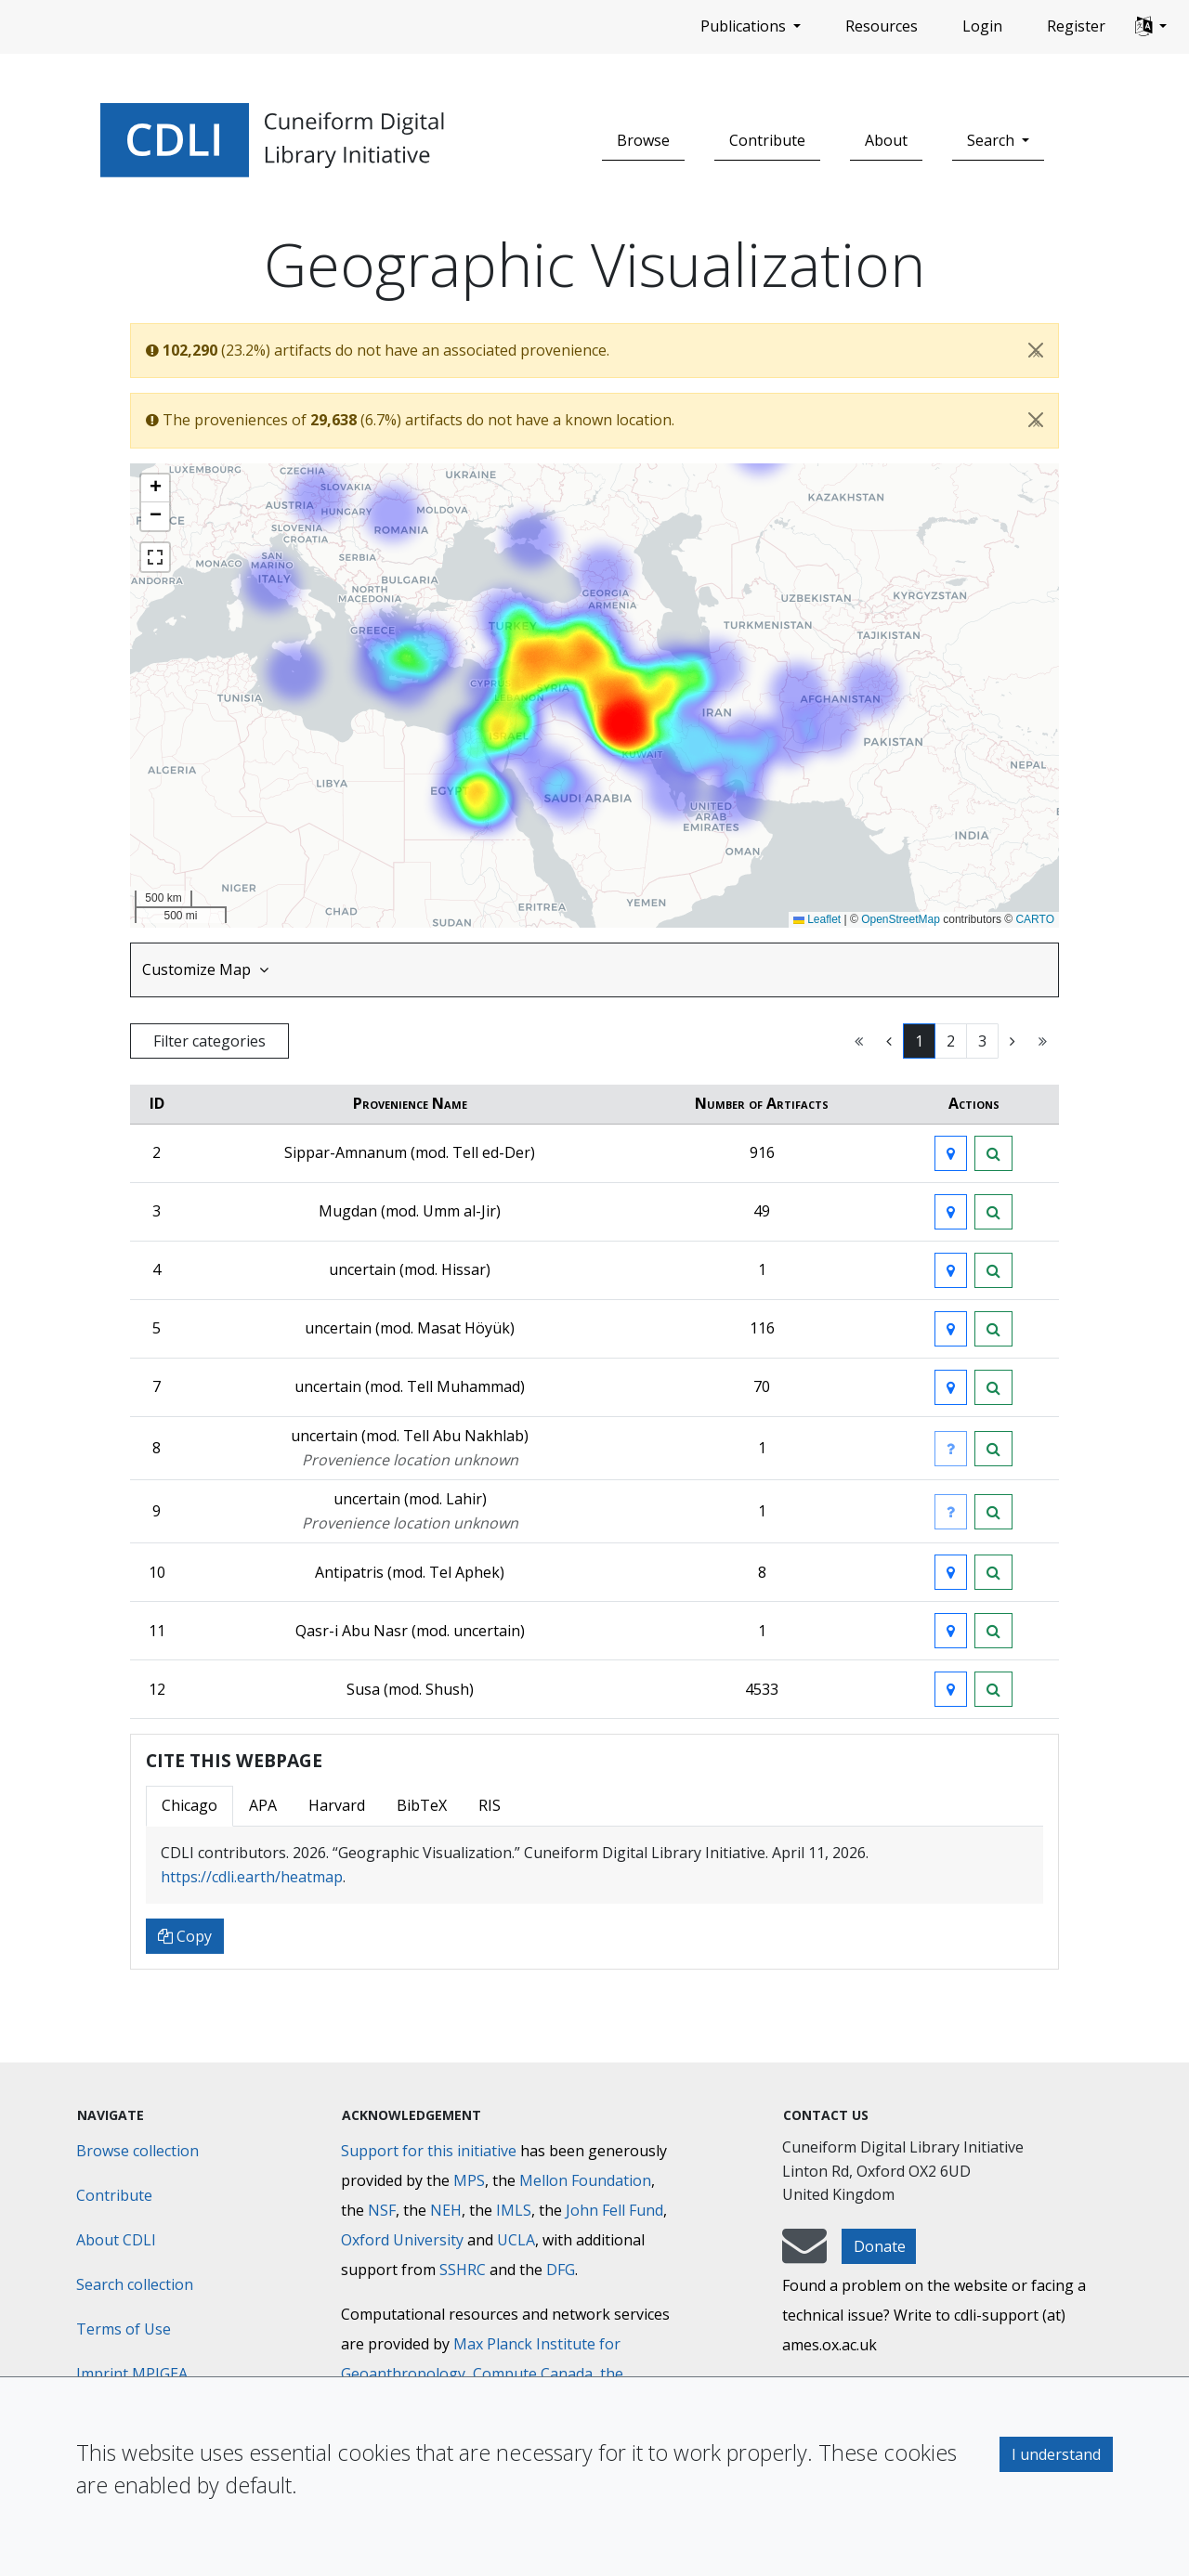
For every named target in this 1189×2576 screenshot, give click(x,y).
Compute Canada (533, 2373)
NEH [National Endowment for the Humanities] (446, 2210)
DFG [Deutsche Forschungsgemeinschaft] (560, 2269)
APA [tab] (263, 1805)
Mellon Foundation (585, 2180)
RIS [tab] (489, 1805)
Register (1076, 26)
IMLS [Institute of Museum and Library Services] (513, 2210)
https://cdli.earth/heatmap (252, 1877)
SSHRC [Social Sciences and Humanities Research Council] (462, 2269)
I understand (1056, 2454)
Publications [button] (745, 26)
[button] (1151, 26)
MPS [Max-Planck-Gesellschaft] (469, 2180)
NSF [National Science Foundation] (382, 2210)
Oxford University (402, 2240)
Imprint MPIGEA (132, 2373)
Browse (643, 140)
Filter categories (209, 1041)
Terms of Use (123, 2329)
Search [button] (992, 140)
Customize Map (205, 969)
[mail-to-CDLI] (804, 2254)
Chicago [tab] (189, 1805)
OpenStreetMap (900, 919)
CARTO (1034, 919)
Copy (185, 1936)
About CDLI (116, 2240)
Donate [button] (880, 2246)
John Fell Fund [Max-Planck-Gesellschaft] (614, 2210)
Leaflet (817, 919)
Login (982, 26)
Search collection (134, 2284)
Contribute (767, 140)
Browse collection (137, 2150)
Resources (881, 26)
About (886, 140)
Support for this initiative (428, 2150)
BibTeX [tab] (422, 1805)
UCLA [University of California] (516, 2240)
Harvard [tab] (336, 1805)
